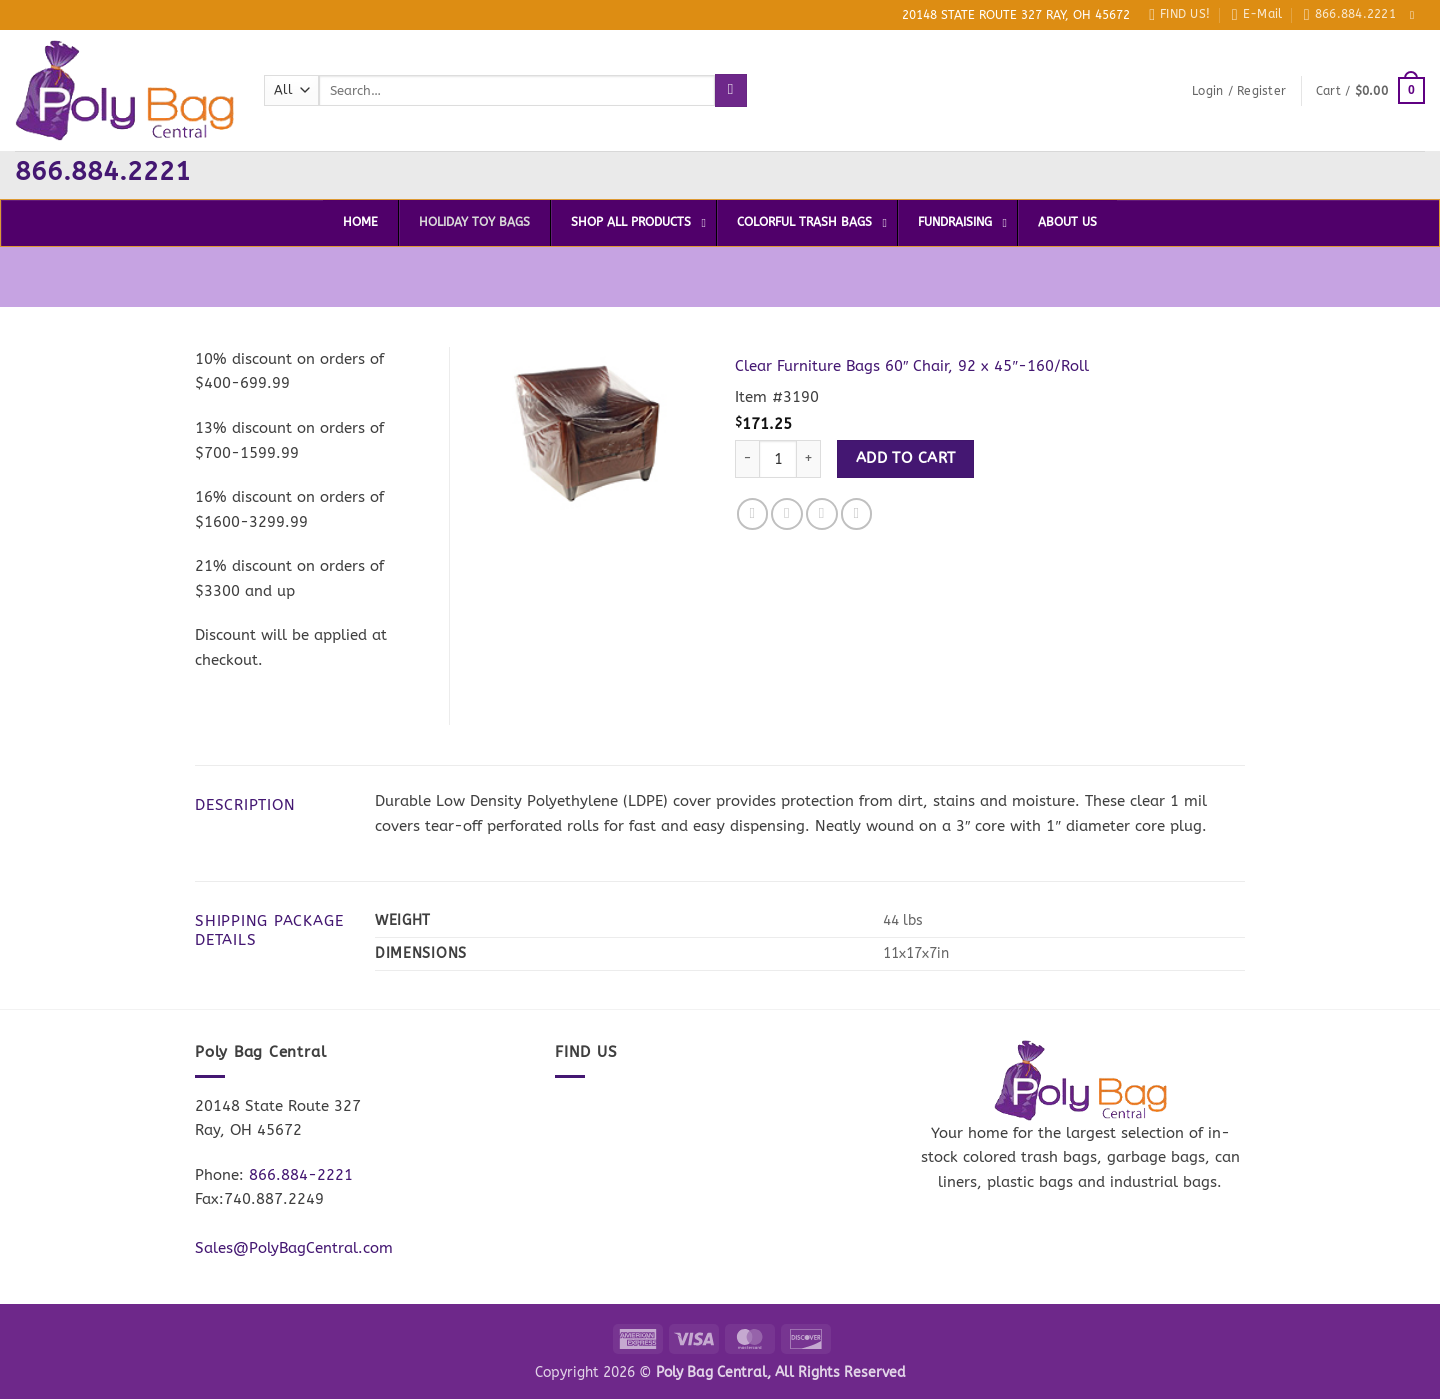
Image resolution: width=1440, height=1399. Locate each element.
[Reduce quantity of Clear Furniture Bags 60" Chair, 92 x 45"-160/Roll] (747, 459)
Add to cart (906, 458)
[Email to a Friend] (822, 514)
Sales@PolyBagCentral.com (294, 1248)
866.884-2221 (301, 1175)
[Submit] (731, 90)
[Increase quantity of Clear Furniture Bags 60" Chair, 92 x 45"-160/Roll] (809, 459)
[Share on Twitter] (787, 514)
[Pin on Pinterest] (857, 514)
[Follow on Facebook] (1416, 15)
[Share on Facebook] (753, 514)
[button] (1239, 91)
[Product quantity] (778, 459)
